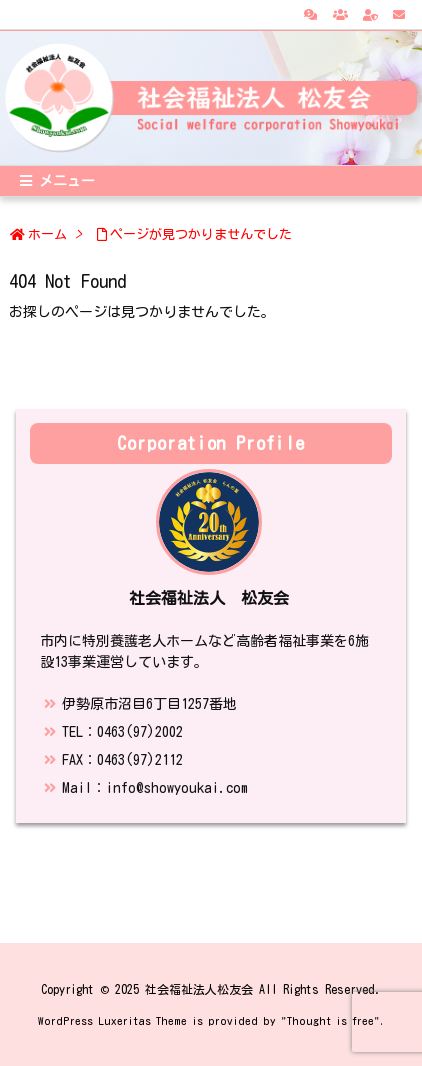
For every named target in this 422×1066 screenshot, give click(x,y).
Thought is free (330, 1020)
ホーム (47, 234)
